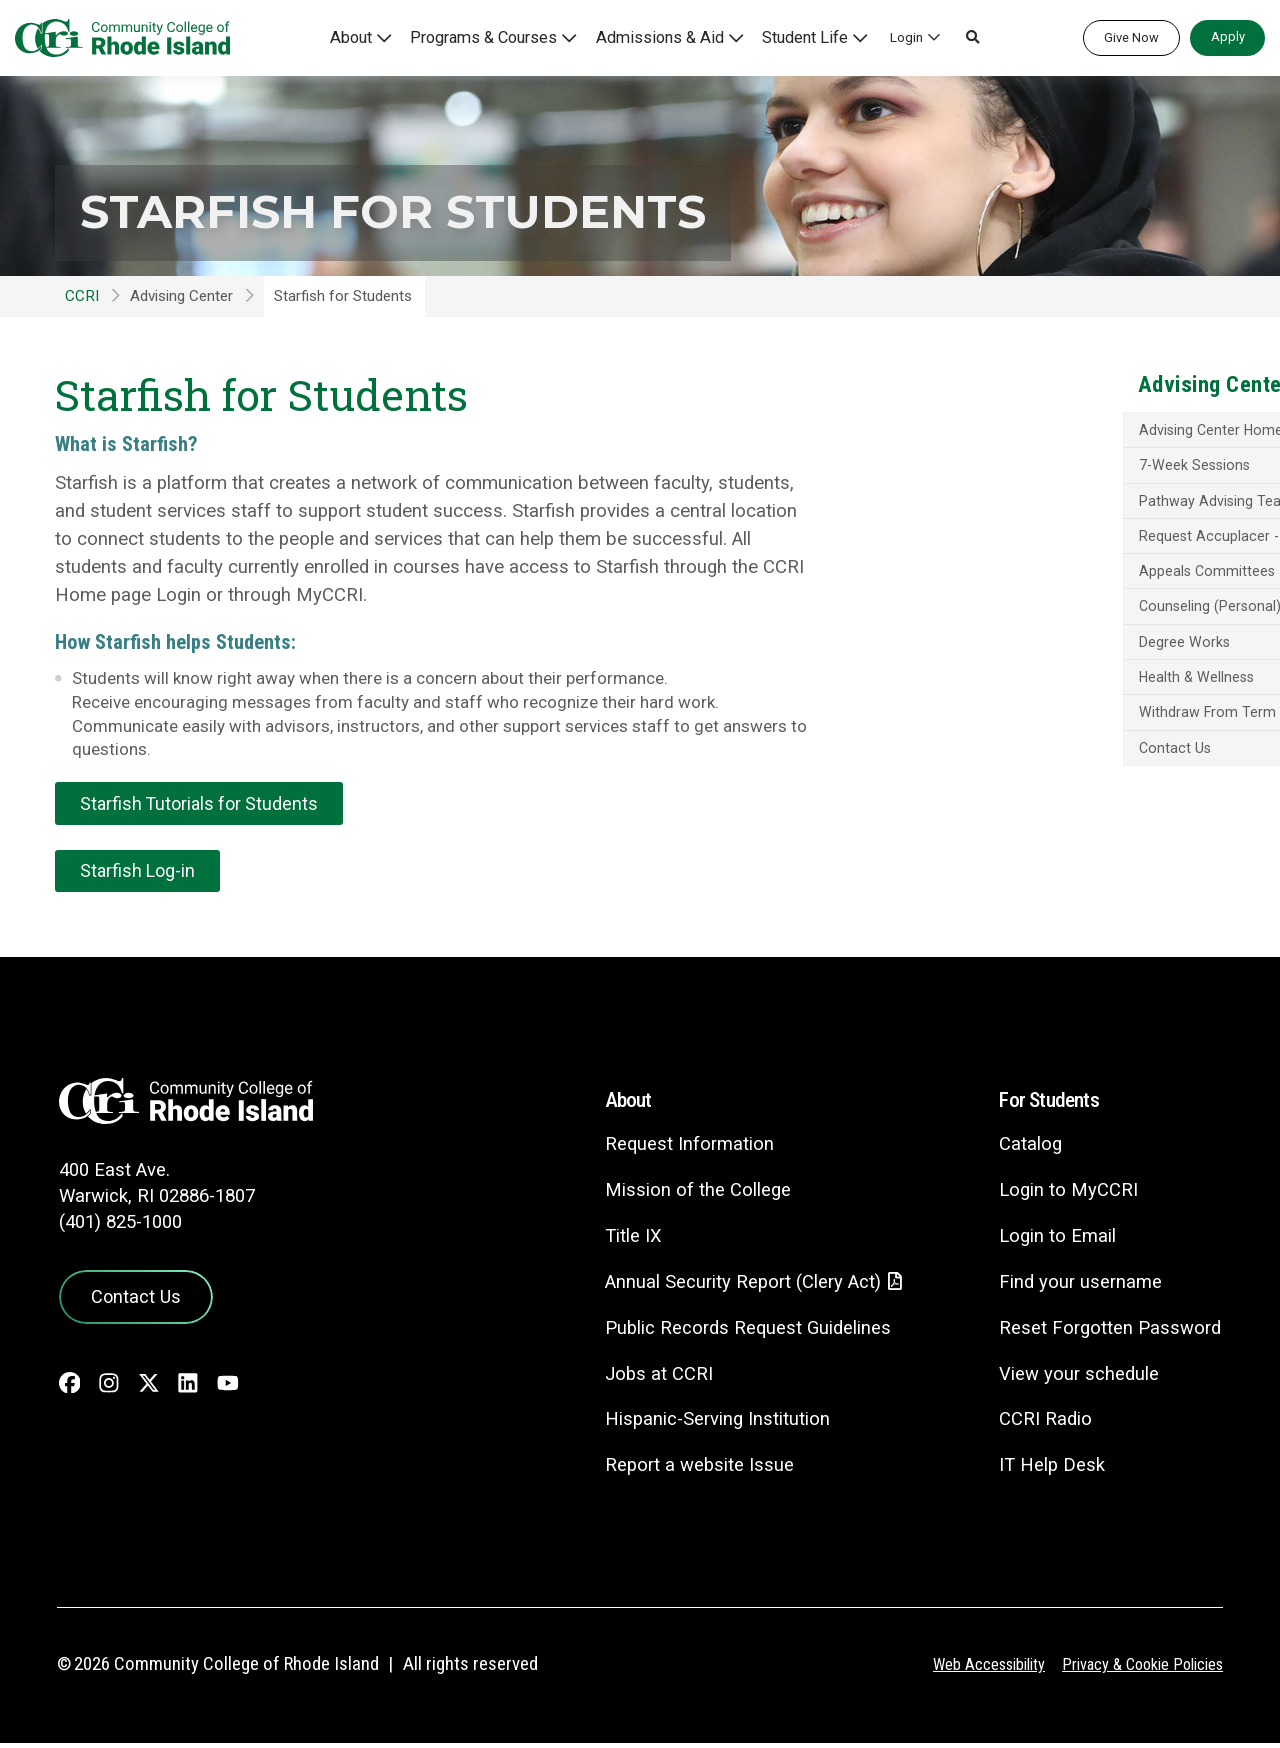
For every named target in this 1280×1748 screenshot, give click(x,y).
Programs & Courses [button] (510, 37)
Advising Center (181, 296)
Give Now (1131, 37)
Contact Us (996, 774)
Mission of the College (682, 1193)
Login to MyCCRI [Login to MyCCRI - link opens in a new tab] (1064, 1193)
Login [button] (895, 37)
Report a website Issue (685, 1470)
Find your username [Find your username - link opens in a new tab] (1077, 1285)
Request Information (674, 1147)
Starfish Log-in (140, 874)
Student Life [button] (800, 37)
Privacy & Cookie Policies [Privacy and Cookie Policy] (1137, 1669)
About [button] (386, 37)
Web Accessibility (975, 1669)
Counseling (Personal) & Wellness (1071, 629)
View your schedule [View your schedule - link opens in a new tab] (1075, 1377)
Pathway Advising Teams (1042, 504)
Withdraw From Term (1029, 737)
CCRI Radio (1041, 1423)
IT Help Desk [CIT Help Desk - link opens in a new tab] (1048, 1469)
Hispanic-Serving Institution (704, 1424)
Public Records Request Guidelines (735, 1332)
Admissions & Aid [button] (668, 37)
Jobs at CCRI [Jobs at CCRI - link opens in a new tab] (644, 1378)
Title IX (618, 1239)
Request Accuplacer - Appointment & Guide (1082, 548)
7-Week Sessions (1017, 468)
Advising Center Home (1033, 432)
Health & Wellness (1019, 701)
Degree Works (1006, 665)
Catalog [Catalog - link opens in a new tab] (1026, 1147)
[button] (962, 38)
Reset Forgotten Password (1107, 1331)
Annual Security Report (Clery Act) (732, 1286)
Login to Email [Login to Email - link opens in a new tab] (1053, 1239)
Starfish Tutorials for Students (204, 804)
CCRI (82, 296)
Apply (1228, 36)
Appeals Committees (1028, 592)
